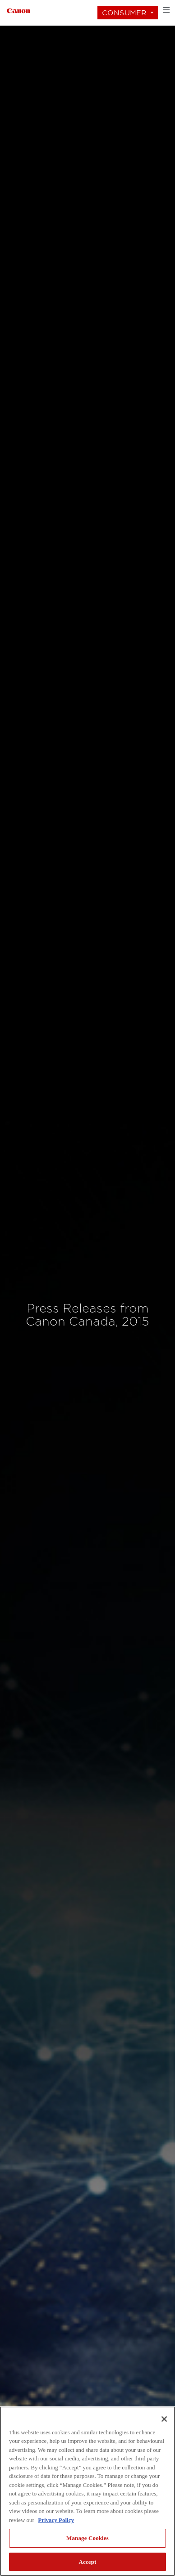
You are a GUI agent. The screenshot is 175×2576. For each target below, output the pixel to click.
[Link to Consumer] (18, 9)
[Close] (164, 2419)
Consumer (124, 13)
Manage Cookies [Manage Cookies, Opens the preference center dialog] (87, 2538)
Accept (87, 2561)
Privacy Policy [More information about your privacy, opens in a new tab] (56, 2520)
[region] (87, 2491)
